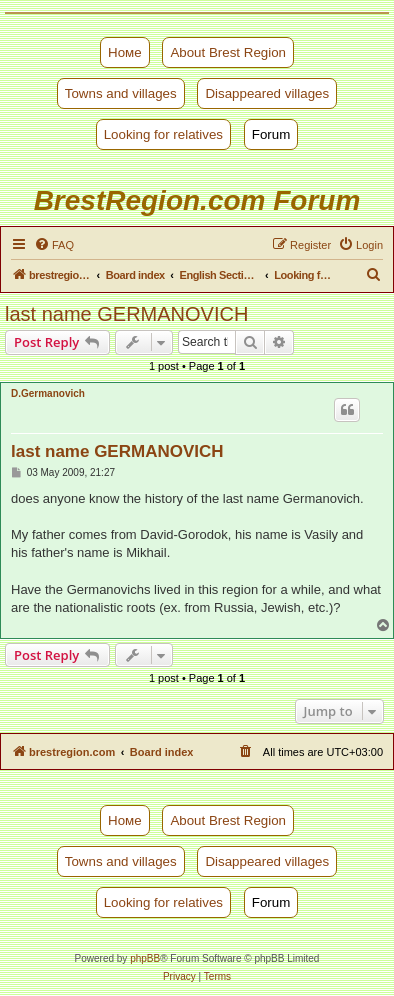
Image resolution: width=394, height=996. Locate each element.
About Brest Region (228, 52)
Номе (125, 52)
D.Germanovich (48, 393)
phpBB (145, 958)
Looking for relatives (163, 134)
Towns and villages (121, 93)
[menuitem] (54, 245)
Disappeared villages (267, 93)
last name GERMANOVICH (126, 314)
